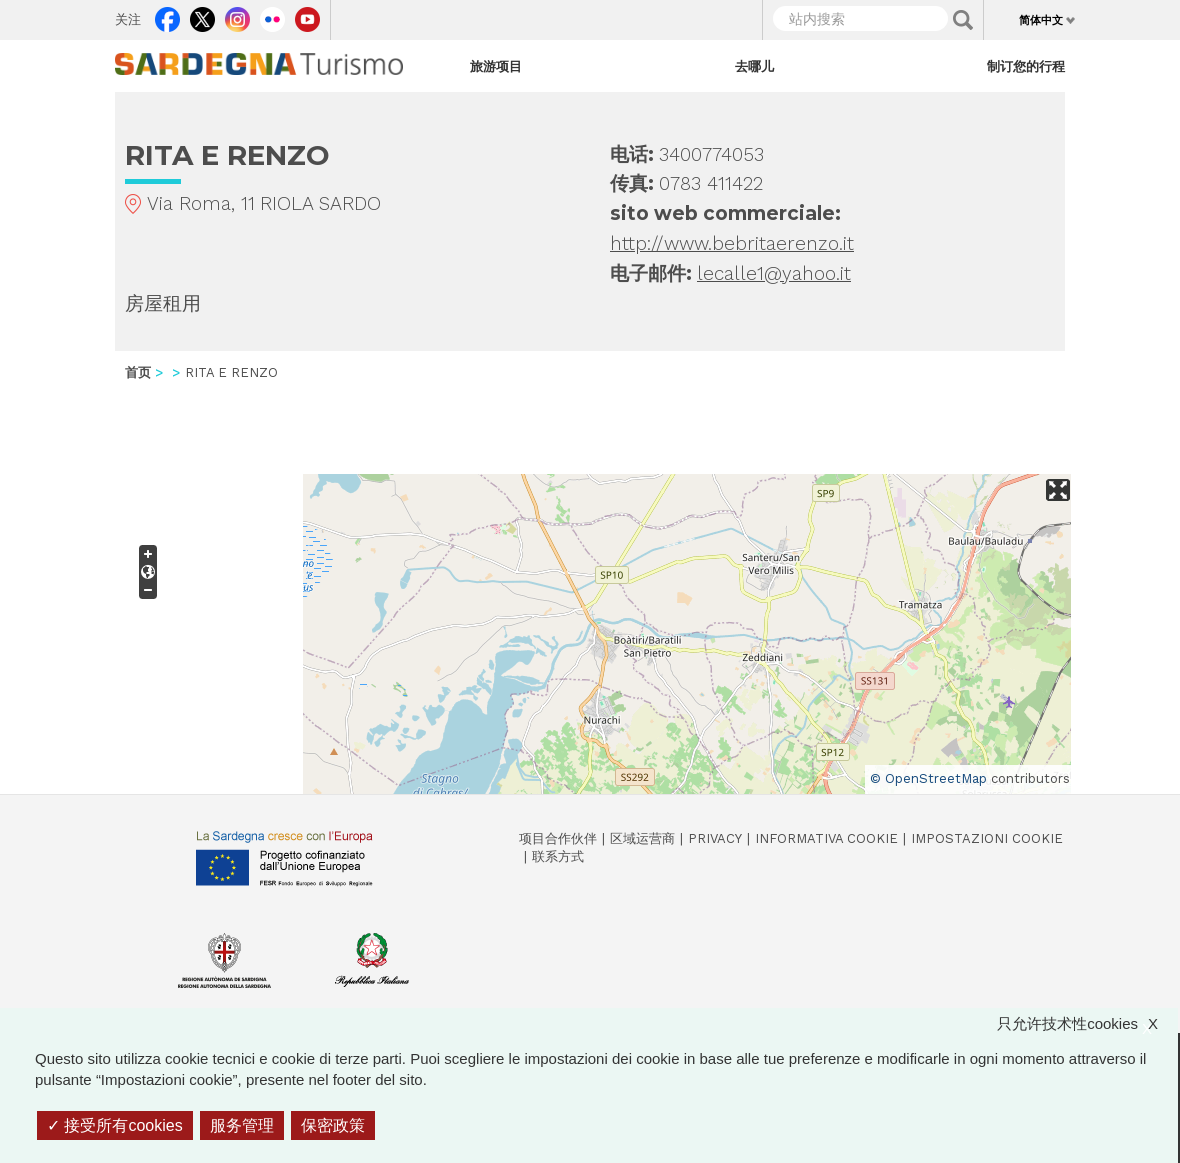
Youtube (307, 15)
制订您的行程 (1026, 66)
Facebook (167, 15)
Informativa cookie (826, 838)
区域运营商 (642, 838)
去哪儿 (754, 66)
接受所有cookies (115, 1125)
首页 (138, 372)
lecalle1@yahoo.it (774, 273)
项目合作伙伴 (558, 838)
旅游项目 (496, 66)
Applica (963, 20)
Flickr (272, 15)
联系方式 (558, 856)
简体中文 (1041, 20)
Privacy (715, 838)
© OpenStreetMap (928, 778)
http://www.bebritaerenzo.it (732, 243)
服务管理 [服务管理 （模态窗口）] (242, 1125)
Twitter (202, 15)
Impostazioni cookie (987, 838)
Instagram (237, 15)
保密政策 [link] (333, 1125)
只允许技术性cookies (1087, 1023)
